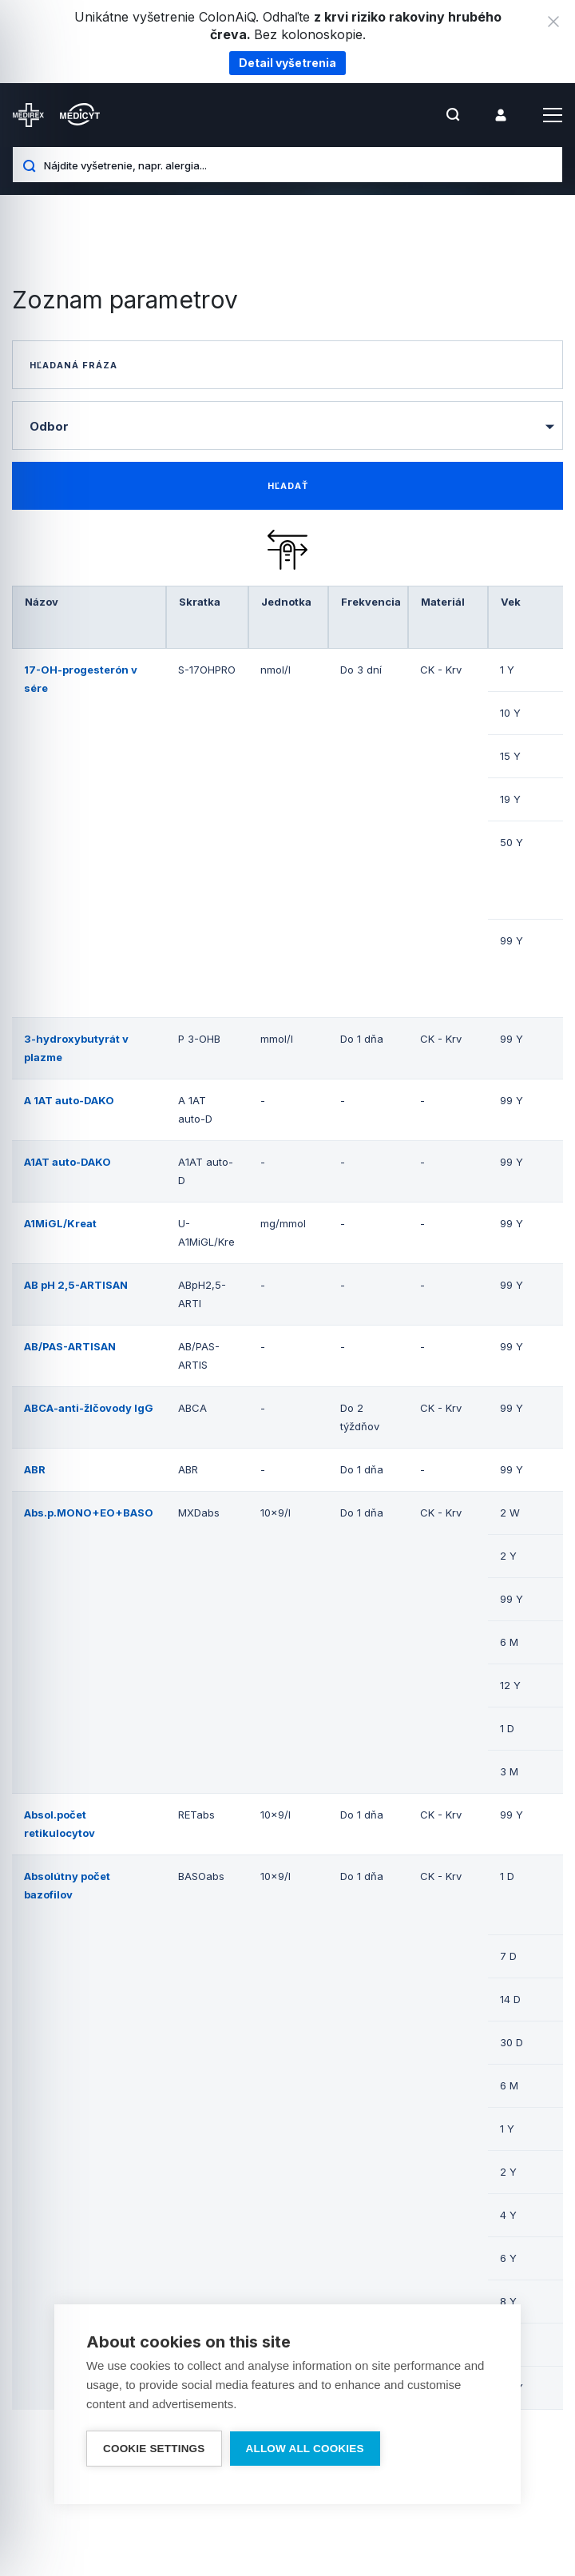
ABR (35, 1469)
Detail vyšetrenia (287, 63)
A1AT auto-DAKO (67, 1161)
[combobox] (287, 425)
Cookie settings (154, 2449)
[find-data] (287, 486)
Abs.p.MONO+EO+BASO (88, 1512)
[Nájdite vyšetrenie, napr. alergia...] (297, 164)
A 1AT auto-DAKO (69, 1100)
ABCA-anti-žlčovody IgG (88, 1407)
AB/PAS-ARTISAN (70, 1346)
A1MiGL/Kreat (60, 1223)
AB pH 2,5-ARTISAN (76, 1284)
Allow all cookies (305, 2449)
